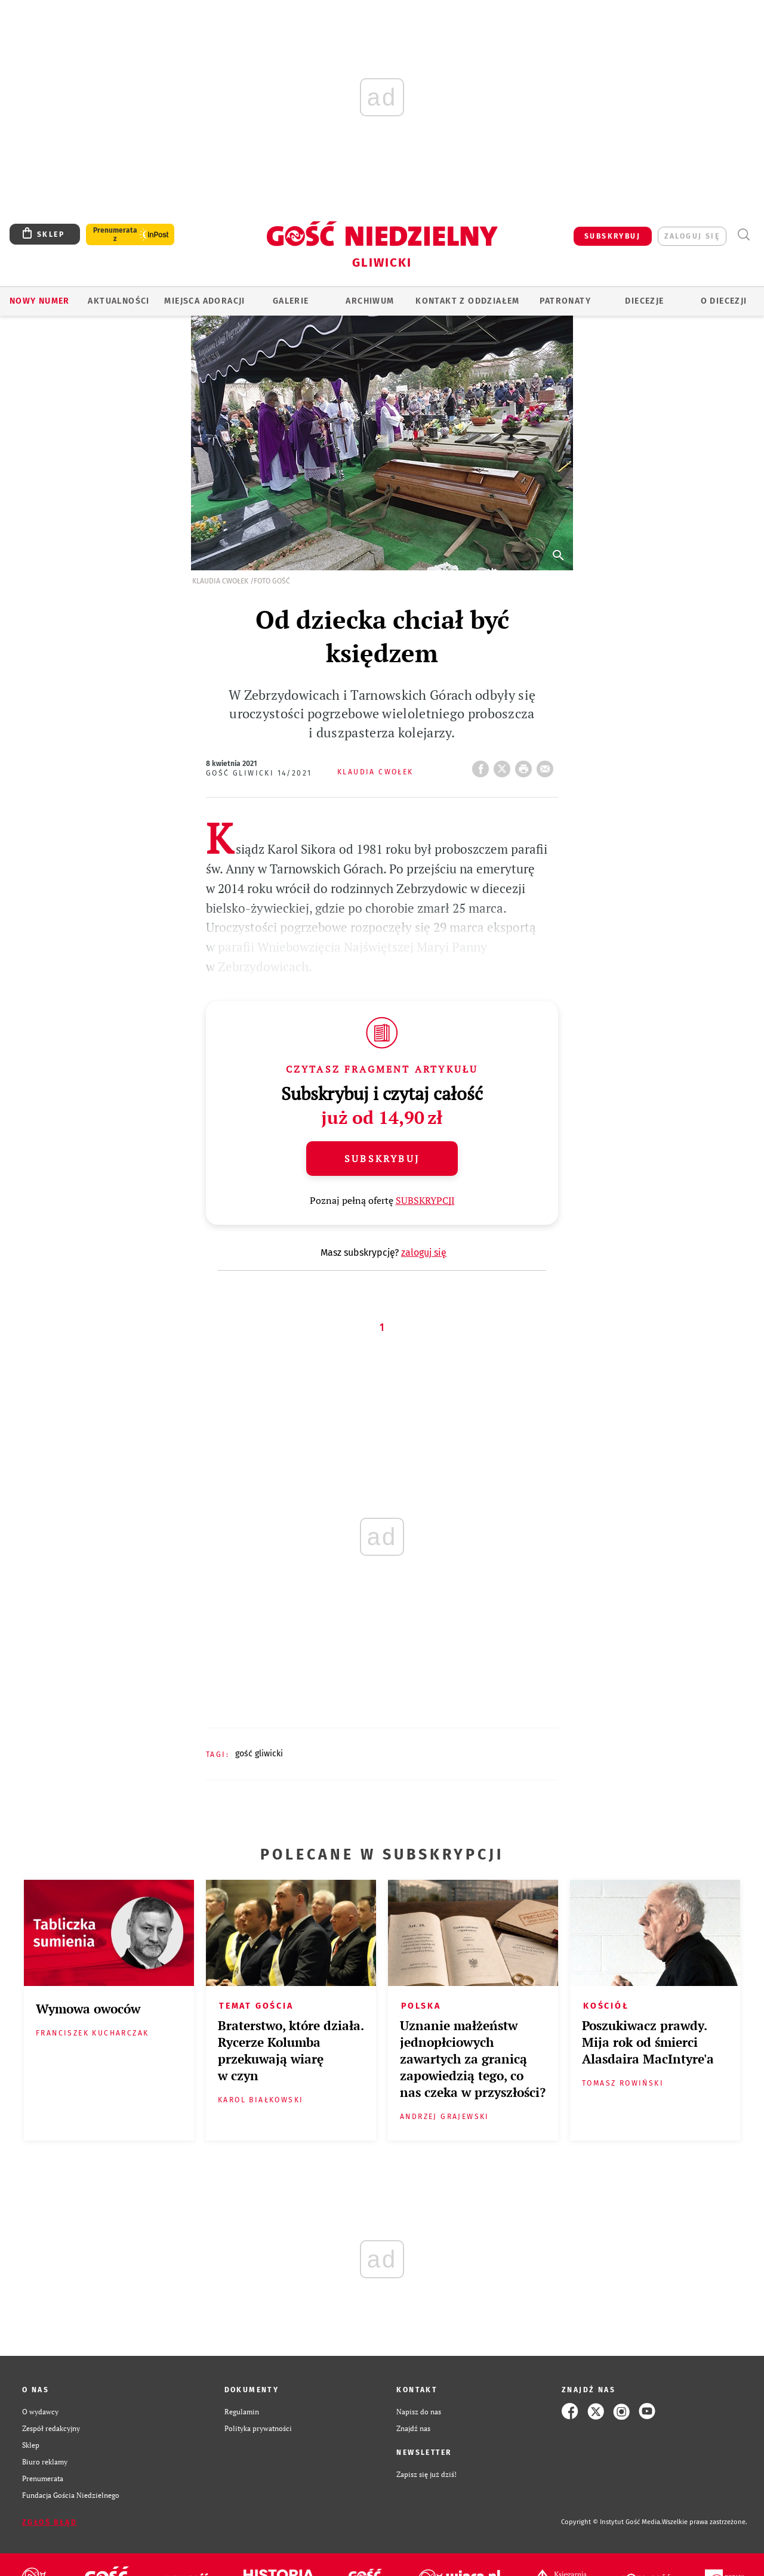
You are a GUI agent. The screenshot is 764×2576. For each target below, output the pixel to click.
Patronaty (565, 301)
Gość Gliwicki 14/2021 (259, 773)
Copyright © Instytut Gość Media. (611, 2522)
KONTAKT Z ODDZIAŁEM (467, 301)
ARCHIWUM (370, 301)
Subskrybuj (382, 1158)
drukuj (526, 765)
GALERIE (291, 301)
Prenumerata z (115, 234)
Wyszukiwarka (743, 235)
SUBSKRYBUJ (612, 236)
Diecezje (644, 301)
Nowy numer (40, 301)
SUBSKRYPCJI (425, 1200)
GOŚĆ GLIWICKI (259, 1754)
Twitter (504, 765)
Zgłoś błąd (49, 2522)
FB (483, 765)
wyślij (547, 765)
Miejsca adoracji (204, 301)
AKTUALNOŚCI (118, 301)
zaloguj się (692, 236)
